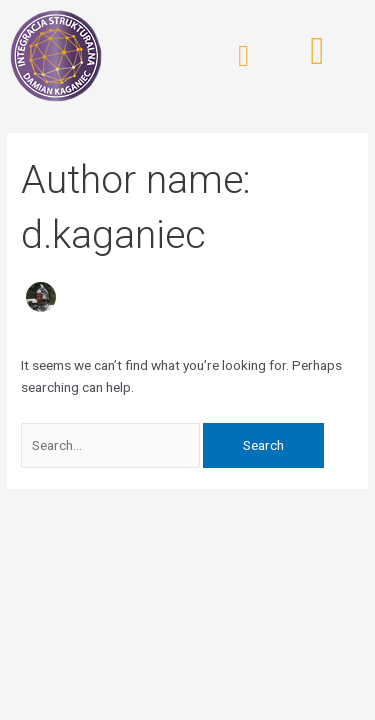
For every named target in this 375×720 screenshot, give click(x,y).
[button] (244, 56)
